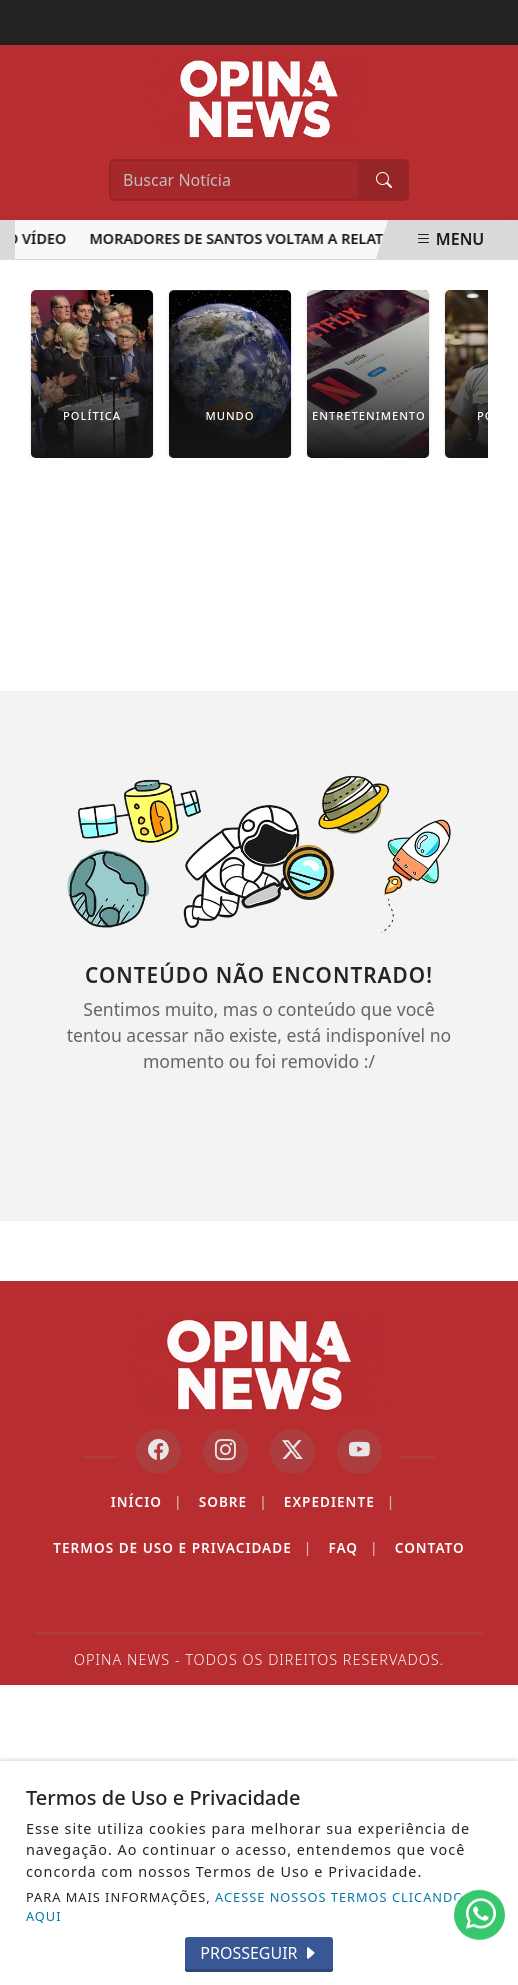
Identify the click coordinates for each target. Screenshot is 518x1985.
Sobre (233, 1502)
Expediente (339, 1502)
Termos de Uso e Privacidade (182, 1548)
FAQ (353, 1548)
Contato (430, 1547)
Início (147, 1502)
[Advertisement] (259, 589)
